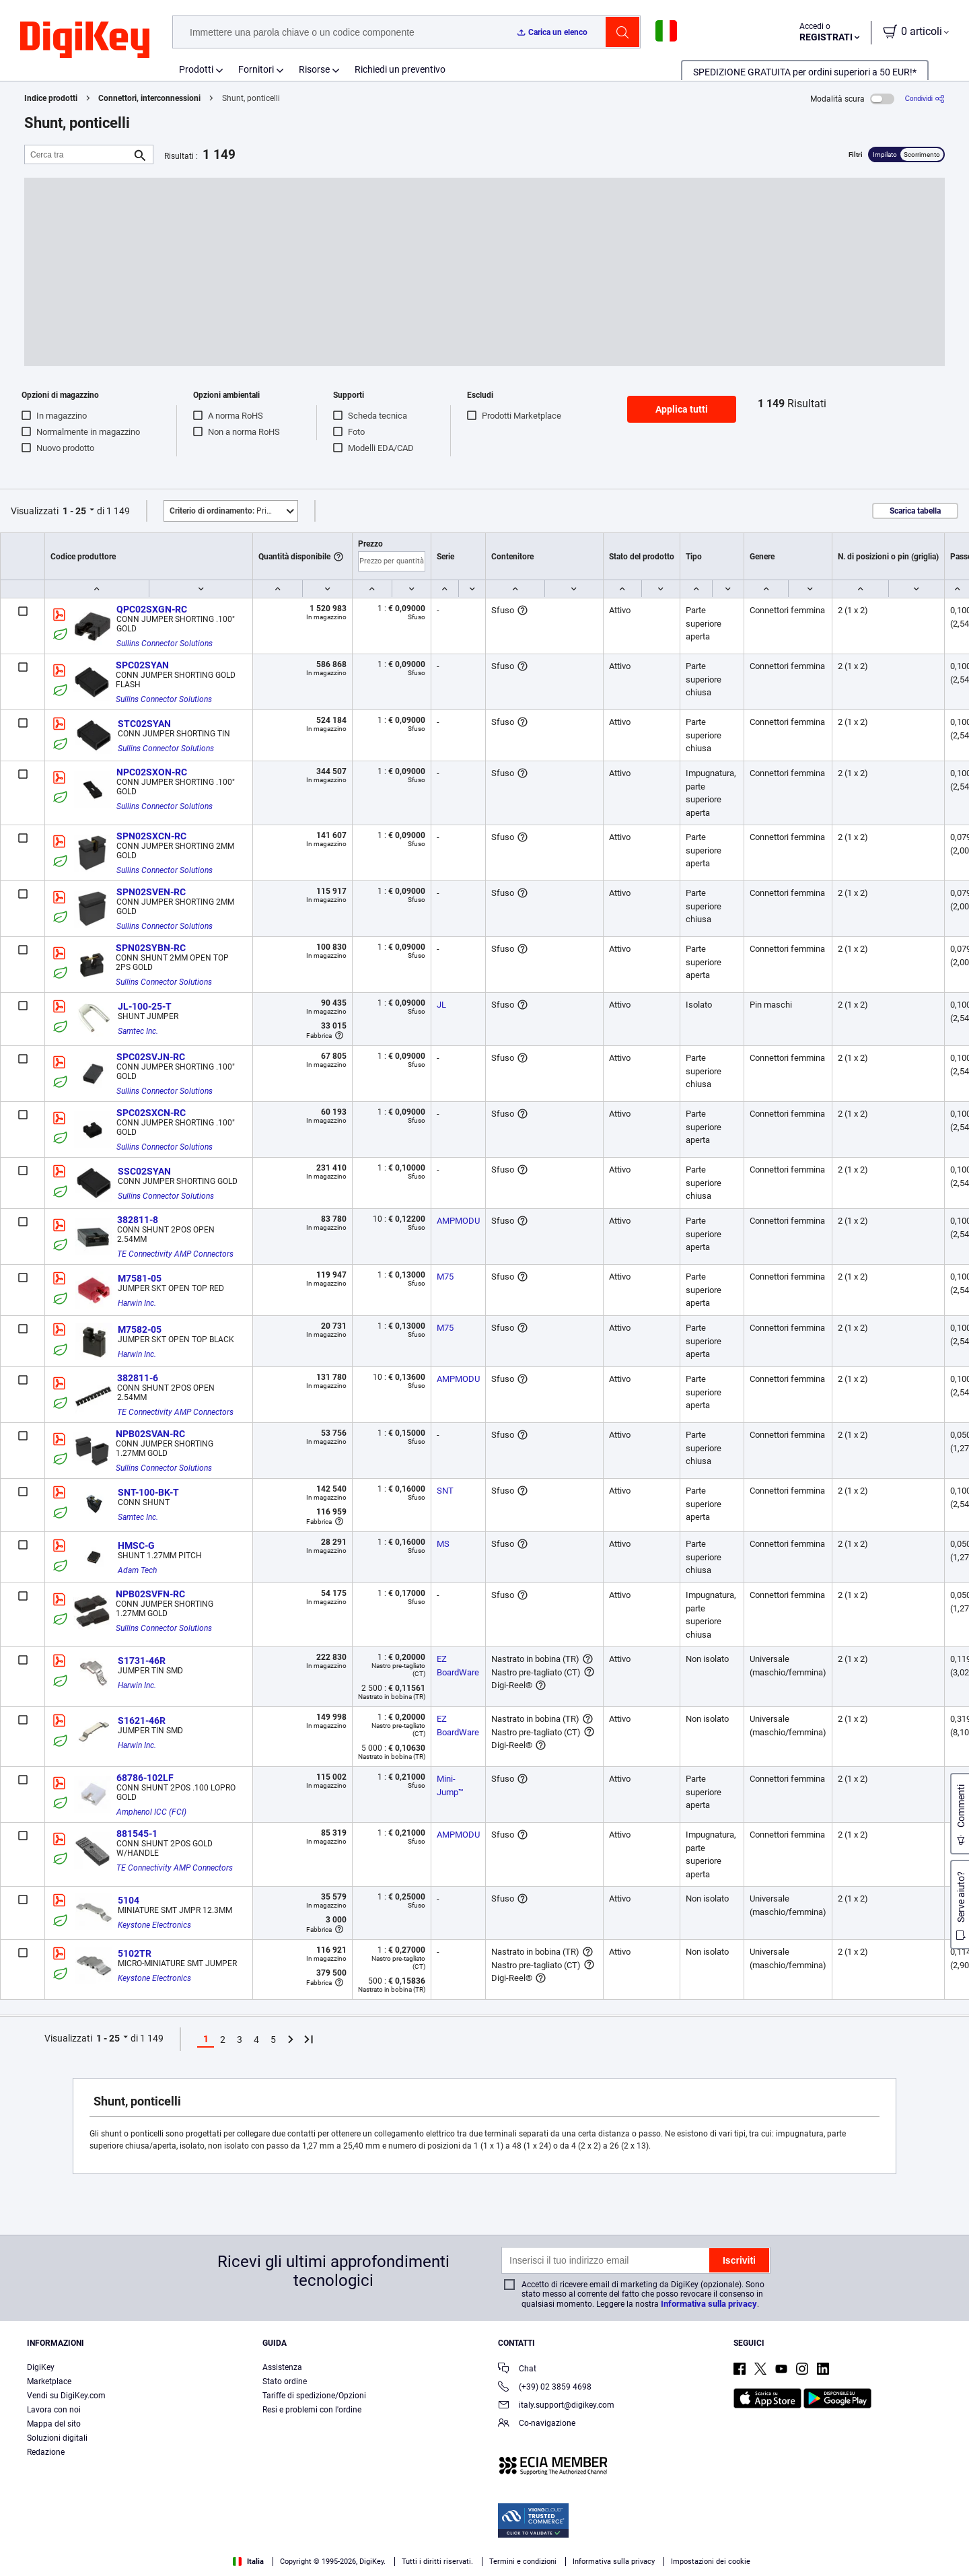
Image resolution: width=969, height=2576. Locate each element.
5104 (128, 1900)
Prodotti (196, 69)
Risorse (314, 69)
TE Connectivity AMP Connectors (175, 1254)
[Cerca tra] (78, 154)
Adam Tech (137, 1570)
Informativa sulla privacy (709, 2304)
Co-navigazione (536, 2424)
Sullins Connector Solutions (164, 643)
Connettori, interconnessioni (149, 98)
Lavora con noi (54, 2409)
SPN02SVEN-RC (151, 891)
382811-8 (137, 1219)
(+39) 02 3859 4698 (544, 2387)
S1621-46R (142, 1720)
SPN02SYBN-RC (151, 947)
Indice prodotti (50, 98)
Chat (517, 2369)
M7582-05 (140, 1329)
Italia (248, 2561)
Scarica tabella (915, 511)
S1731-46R (142, 1660)
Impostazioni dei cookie (710, 2561)
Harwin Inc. (137, 1303)
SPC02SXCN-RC (151, 1112)
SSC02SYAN (144, 1171)
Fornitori (256, 69)
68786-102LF (145, 1777)
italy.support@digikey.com (556, 2406)
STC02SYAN (144, 723)
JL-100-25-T (145, 1006)
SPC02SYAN (142, 665)
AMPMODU (458, 1221)
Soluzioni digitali (57, 2438)
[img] (84, 40)
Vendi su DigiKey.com (66, 2395)
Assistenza (282, 2367)
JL (441, 1005)
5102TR (134, 1953)
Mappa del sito (54, 2424)
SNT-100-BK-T (148, 1492)
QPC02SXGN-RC (151, 609)
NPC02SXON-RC (151, 772)
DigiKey (41, 2367)
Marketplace (49, 2381)
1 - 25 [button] (74, 511)
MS (443, 1544)
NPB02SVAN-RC (150, 1433)
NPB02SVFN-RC (150, 1594)
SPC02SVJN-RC (150, 1056)
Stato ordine (284, 2381)
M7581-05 (140, 1278)
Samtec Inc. (138, 1031)
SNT (445, 1491)
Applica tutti (681, 409)
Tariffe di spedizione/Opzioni (314, 2395)
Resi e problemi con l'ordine (311, 2409)
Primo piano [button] (233, 511)
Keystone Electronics (154, 1925)
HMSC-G (136, 1545)
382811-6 (137, 1377)
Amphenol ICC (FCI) (151, 1812)
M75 (445, 1277)
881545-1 (136, 1833)
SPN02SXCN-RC (151, 836)
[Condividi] (925, 99)
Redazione (46, 2452)
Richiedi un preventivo (400, 69)
